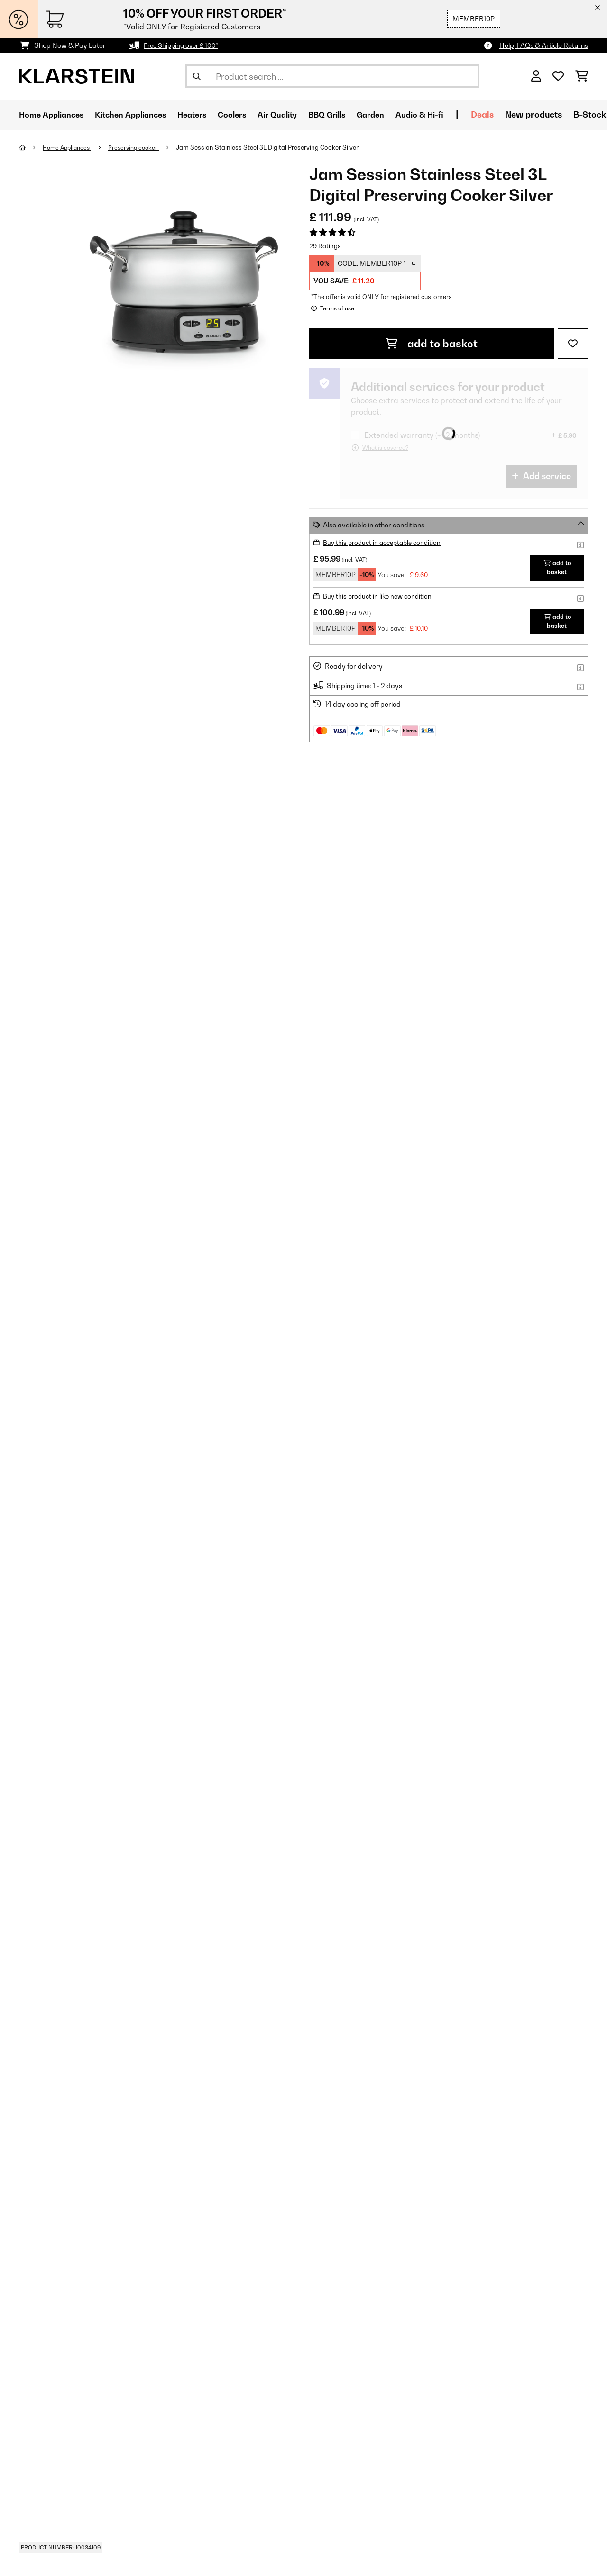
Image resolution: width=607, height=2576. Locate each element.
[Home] (31, 147)
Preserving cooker (139, 147)
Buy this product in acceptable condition (385, 542)
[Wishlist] (558, 76)
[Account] (536, 76)
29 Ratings (325, 246)
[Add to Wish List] (573, 343)
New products (571, 114)
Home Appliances (69, 147)
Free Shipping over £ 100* (183, 45)
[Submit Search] (197, 76)
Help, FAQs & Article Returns (543, 45)
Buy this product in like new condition (380, 595)
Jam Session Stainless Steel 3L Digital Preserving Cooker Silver (275, 147)
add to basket (432, 343)
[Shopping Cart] (581, 76)
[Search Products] (332, 76)
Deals (519, 114)
